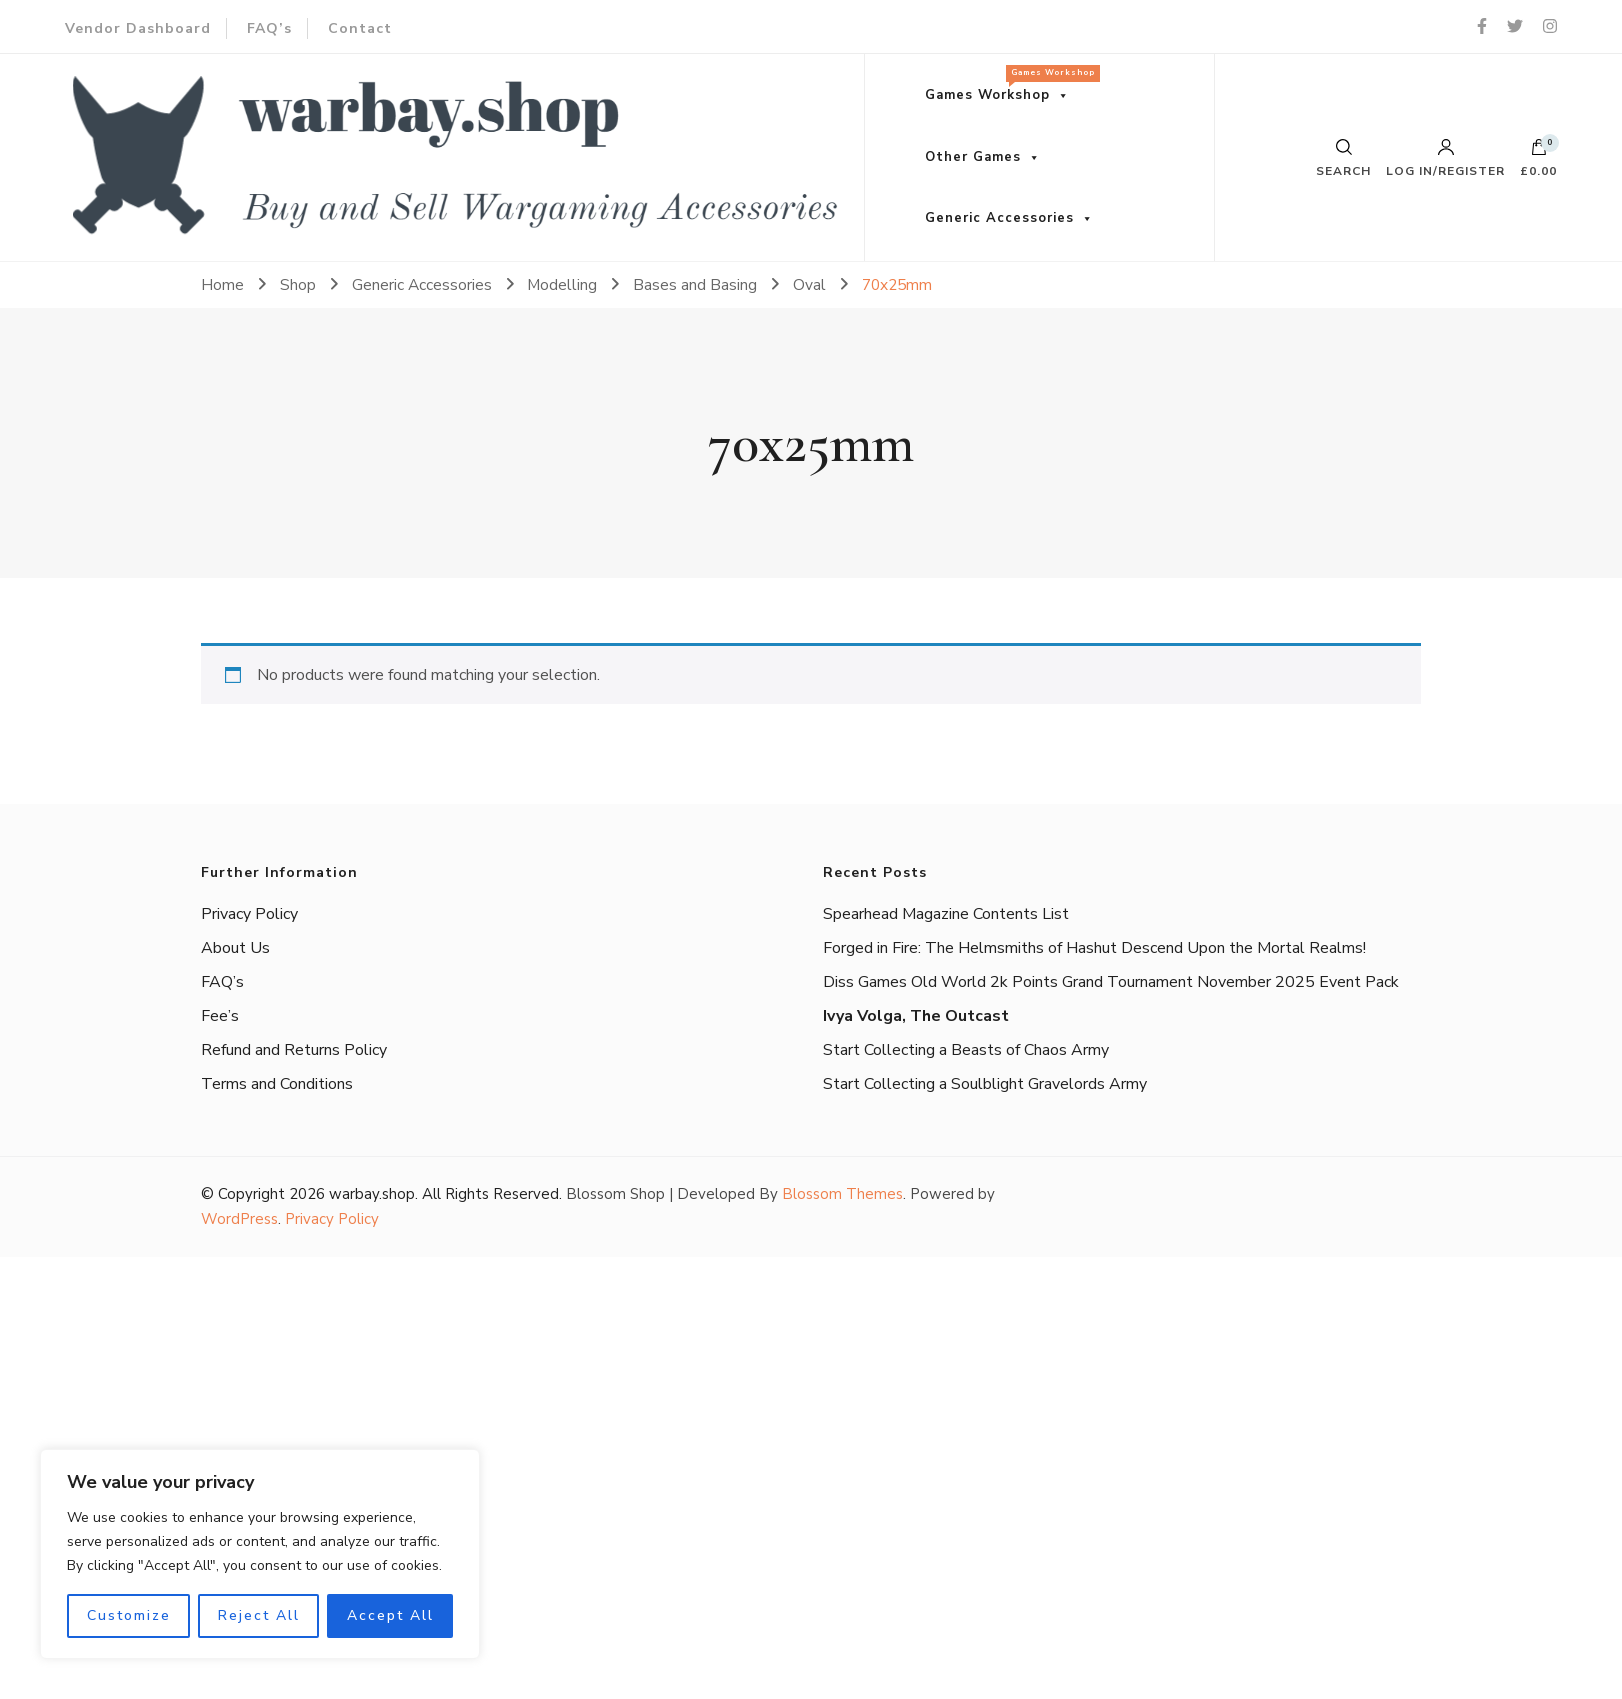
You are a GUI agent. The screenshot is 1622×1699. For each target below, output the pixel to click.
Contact (360, 28)
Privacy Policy (249, 914)
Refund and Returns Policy (294, 1050)
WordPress (239, 1219)
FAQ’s (269, 28)
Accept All (390, 1615)
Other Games (973, 157)
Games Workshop (1007, 84)
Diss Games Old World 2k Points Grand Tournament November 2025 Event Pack (1111, 982)
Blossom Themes (842, 1194)
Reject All (259, 1615)
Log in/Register (1445, 158)
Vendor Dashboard (138, 28)
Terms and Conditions (277, 1084)
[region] (260, 1554)
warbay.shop (372, 1194)
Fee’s (220, 1016)
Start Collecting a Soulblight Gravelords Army (985, 1084)
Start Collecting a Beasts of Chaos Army (966, 1050)
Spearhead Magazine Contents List (946, 914)
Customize (129, 1615)
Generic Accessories (999, 218)
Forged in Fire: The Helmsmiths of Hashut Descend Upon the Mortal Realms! (1094, 948)
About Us (235, 948)
